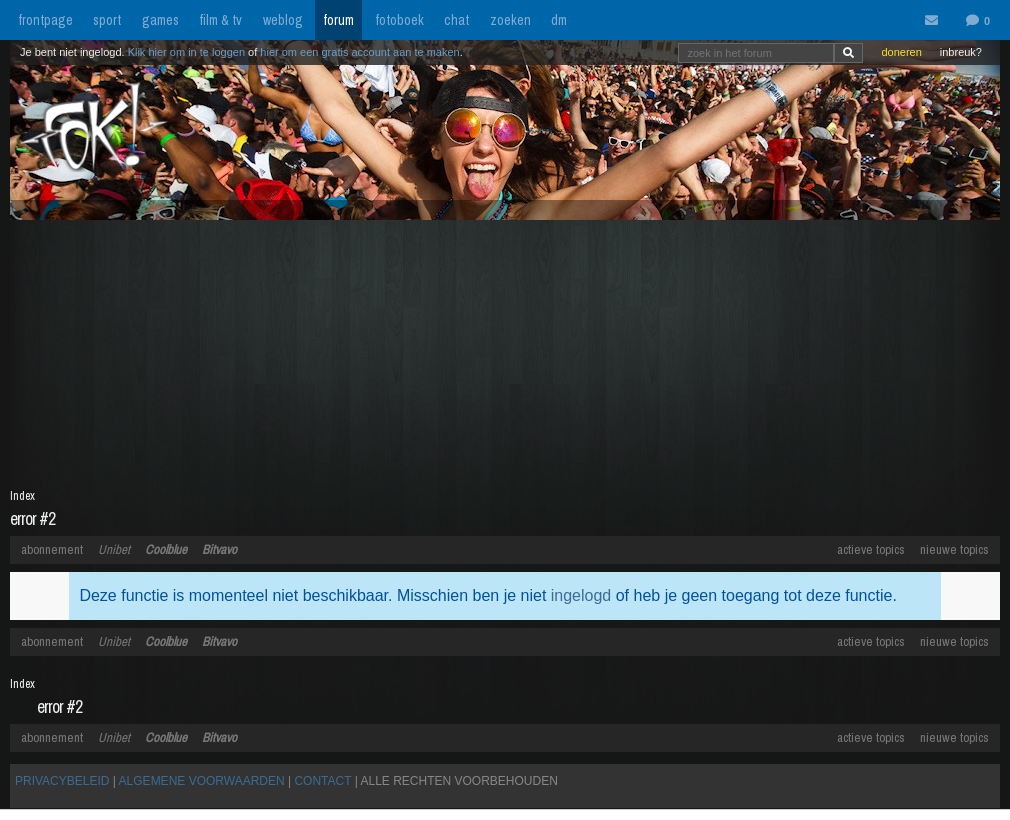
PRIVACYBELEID (62, 781)
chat (456, 20)
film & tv (220, 20)
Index (22, 496)
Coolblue (166, 549)
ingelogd (581, 595)
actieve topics (871, 549)
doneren (901, 52)
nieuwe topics (954, 549)
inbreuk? (961, 52)
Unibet (114, 549)
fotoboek (399, 20)
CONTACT (322, 781)
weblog (283, 20)
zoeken (510, 20)
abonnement (52, 549)
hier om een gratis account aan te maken (359, 52)
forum (338, 20)
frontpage (45, 20)
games (160, 20)
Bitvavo (219, 549)
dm (559, 20)
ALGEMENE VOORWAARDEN (202, 781)
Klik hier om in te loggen (186, 52)
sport (107, 20)
